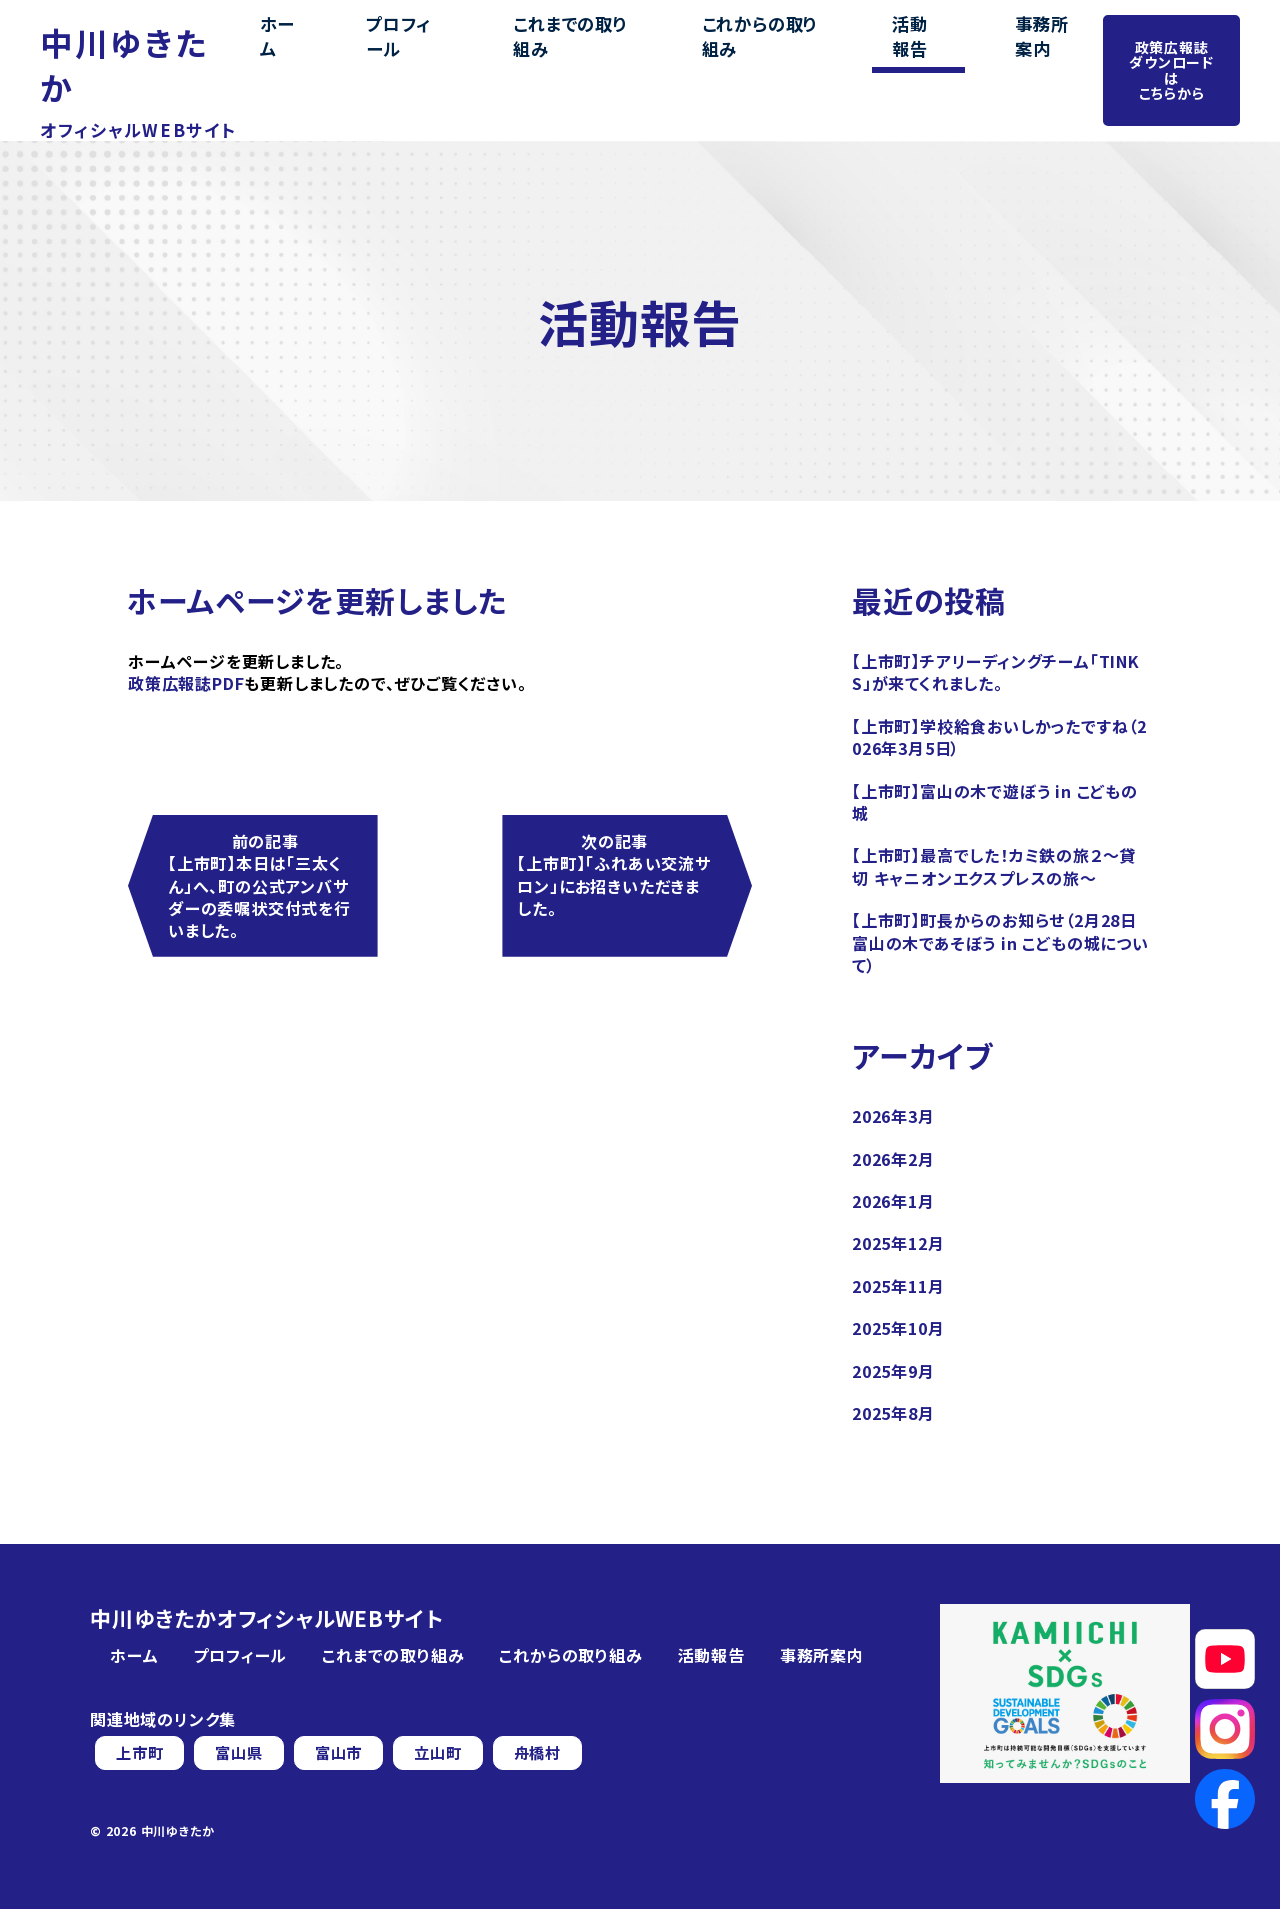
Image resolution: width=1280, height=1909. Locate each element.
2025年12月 (898, 1243)
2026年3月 (893, 1116)
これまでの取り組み (585, 49)
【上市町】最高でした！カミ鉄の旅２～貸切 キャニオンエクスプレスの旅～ (994, 866)
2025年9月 (893, 1371)
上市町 (141, 1753)
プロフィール (437, 49)
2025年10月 (898, 1328)
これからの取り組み (757, 49)
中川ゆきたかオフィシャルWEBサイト (266, 1618)
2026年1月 (893, 1201)
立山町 (448, 1753)
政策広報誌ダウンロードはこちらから (1168, 48)
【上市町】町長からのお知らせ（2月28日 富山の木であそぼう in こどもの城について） (1000, 942)
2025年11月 (898, 1286)
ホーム (335, 49)
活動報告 (892, 49)
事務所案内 (998, 49)
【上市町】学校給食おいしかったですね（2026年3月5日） (999, 737)
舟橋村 (551, 1753)
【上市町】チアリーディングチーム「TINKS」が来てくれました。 (996, 672)
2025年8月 (893, 1413)
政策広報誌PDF (186, 683)
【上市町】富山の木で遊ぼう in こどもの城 (995, 802)
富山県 (243, 1753)
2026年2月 (893, 1159)
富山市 (346, 1753)
